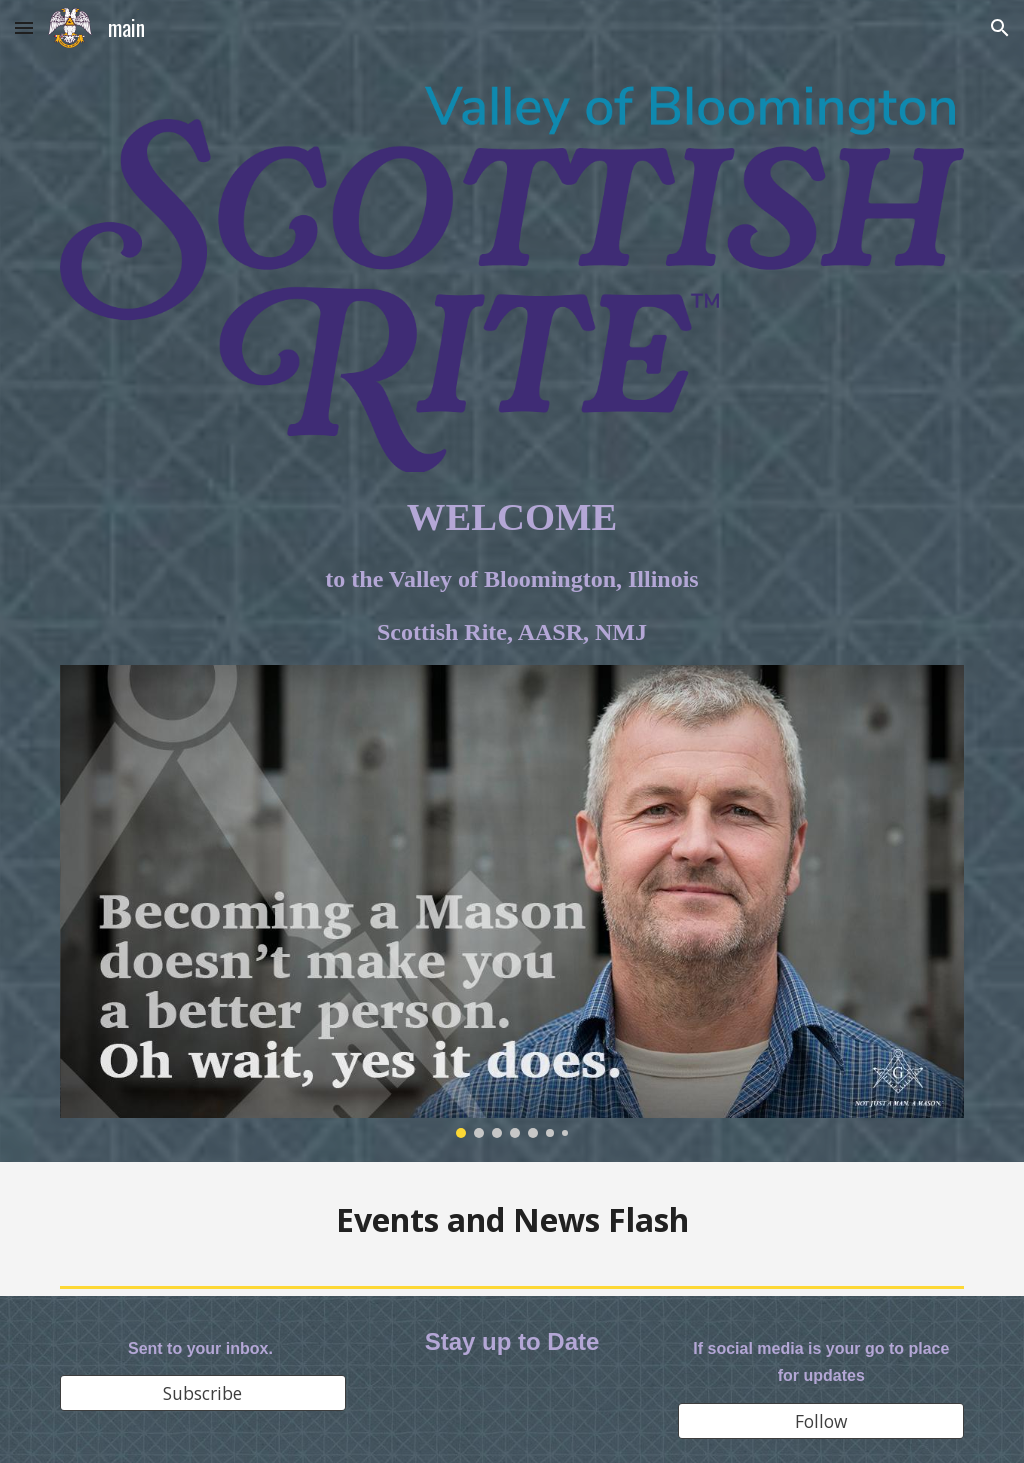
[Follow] (821, 1421)
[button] (24, 27)
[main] (512, 569)
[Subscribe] (203, 1393)
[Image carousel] (512, 901)
